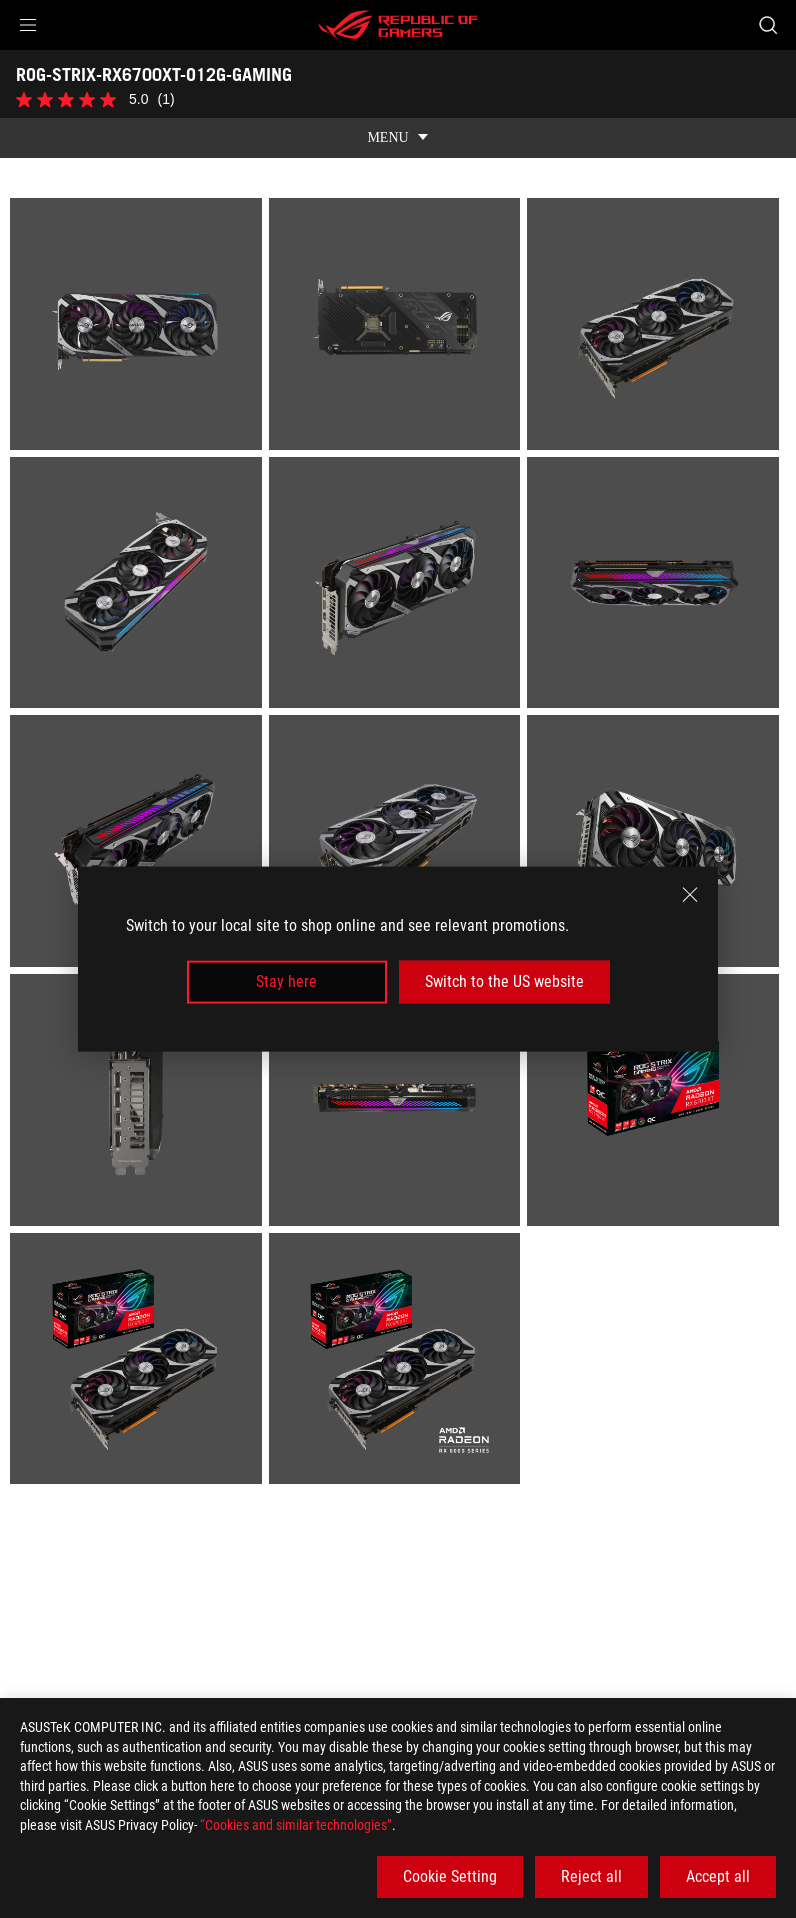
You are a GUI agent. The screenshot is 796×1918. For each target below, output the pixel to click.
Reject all (591, 1876)
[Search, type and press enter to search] (768, 25)
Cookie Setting (450, 1876)
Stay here (286, 981)
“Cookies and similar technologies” (296, 1825)
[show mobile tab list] (398, 118)
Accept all (718, 1876)
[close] (690, 895)
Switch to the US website (504, 981)
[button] (28, 25)
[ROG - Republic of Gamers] (398, 25)
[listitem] (139, 307)
